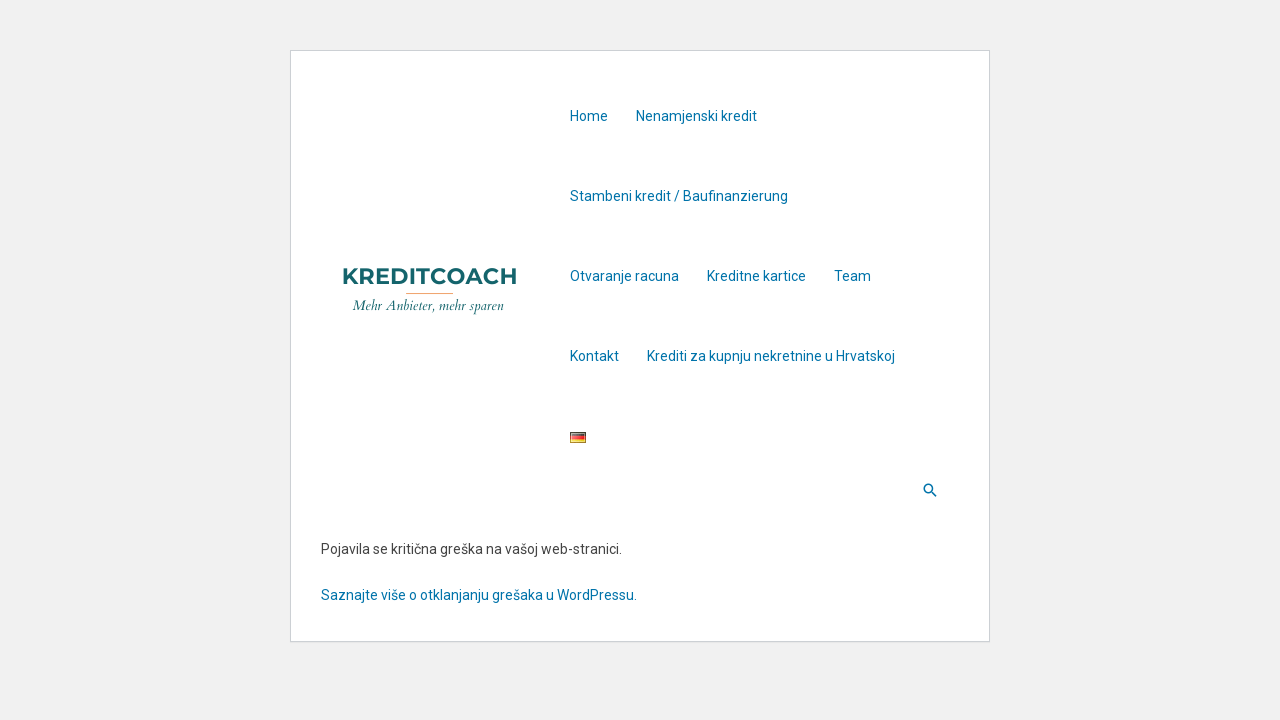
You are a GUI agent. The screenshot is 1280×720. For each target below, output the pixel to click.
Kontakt (594, 356)
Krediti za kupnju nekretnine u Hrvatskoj (771, 356)
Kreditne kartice (756, 276)
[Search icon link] (930, 490)
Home (589, 116)
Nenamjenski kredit (696, 116)
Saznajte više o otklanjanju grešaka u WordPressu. (479, 595)
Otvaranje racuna (624, 276)
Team (852, 276)
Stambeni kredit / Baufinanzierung (679, 196)
